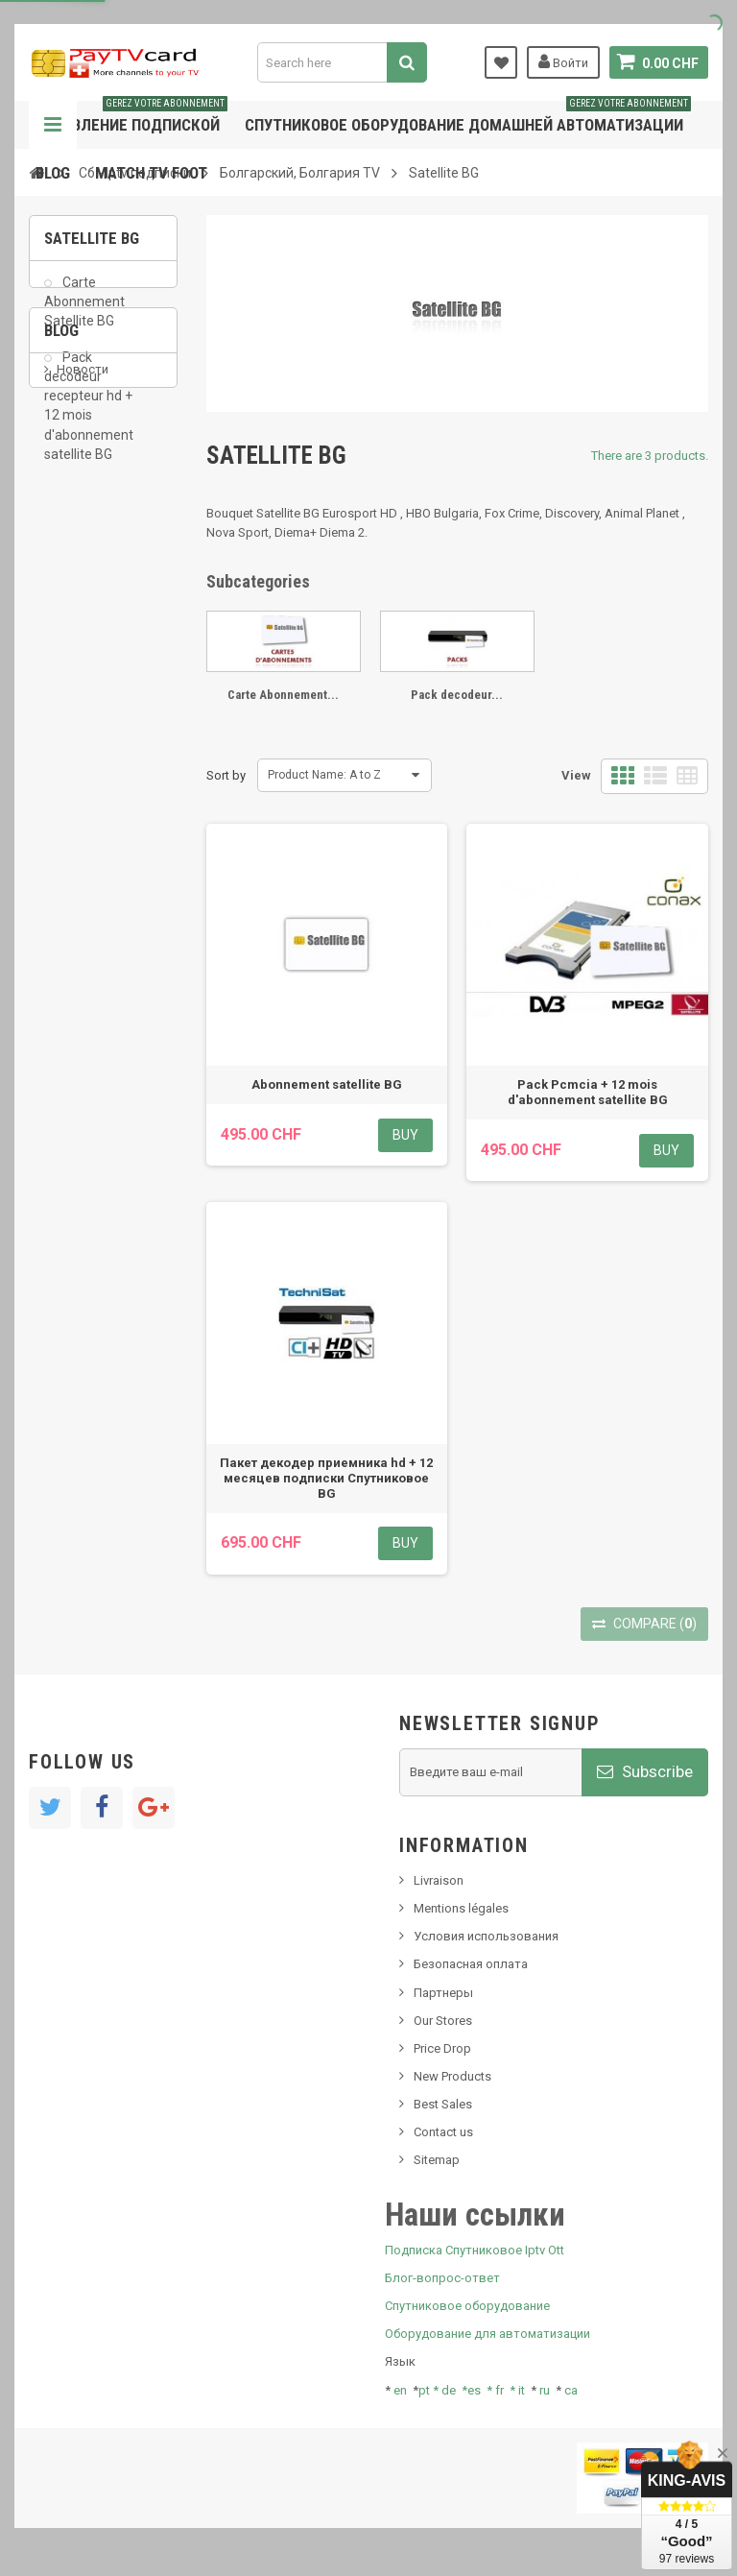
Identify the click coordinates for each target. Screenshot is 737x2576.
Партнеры (443, 1993)
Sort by (226, 775)
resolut (76, 757)
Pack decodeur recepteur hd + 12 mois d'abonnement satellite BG (88, 418)
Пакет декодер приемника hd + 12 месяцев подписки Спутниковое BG (326, 1478)
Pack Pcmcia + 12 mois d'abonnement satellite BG (588, 1092)
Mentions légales (461, 1908)
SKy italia (82, 651)
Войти (563, 61)
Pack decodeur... (457, 694)
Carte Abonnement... (283, 694)
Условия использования (486, 1936)
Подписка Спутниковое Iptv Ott (474, 2250)
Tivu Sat (78, 728)
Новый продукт (103, 622)
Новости (82, 593)
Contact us (443, 2132)
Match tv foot (151, 172)
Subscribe (645, 1771)
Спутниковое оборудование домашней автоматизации (468, 117)
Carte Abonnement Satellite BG (84, 313)
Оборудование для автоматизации (487, 2333)
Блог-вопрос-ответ (442, 2278)
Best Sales (443, 2104)
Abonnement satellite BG (326, 1084)
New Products (452, 2076)
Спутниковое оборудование (467, 2306)
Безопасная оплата (471, 1964)
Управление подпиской (131, 117)
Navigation (53, 125)
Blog (53, 172)
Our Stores (443, 2020)
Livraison (439, 1880)
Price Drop (442, 2048)
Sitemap (437, 2160)
